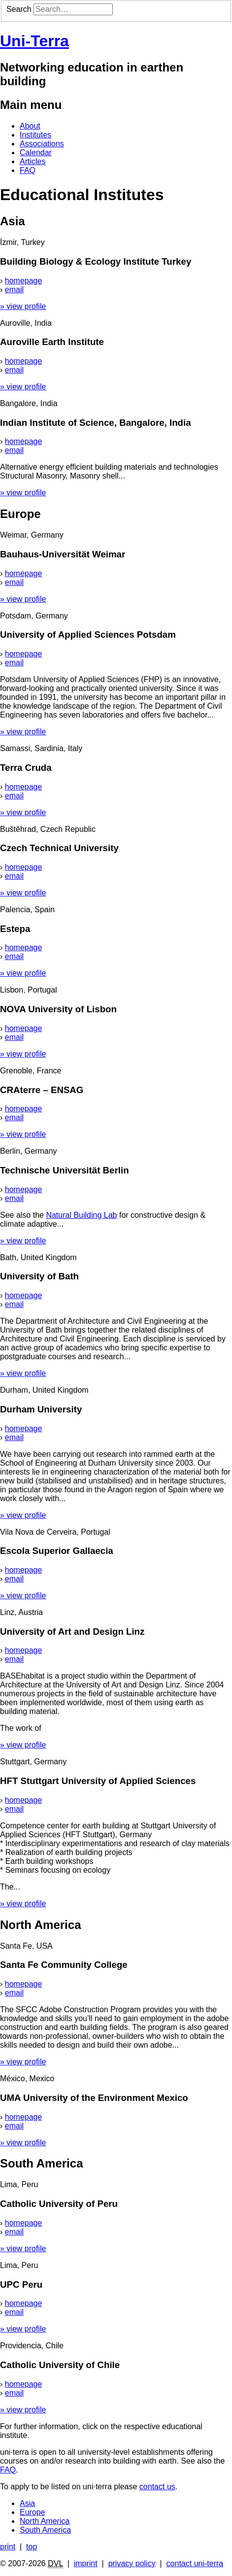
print (7, 2546)
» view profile (23, 306)
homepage (23, 280)
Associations (42, 143)
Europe (32, 2512)
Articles (32, 161)
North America (44, 2521)
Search (19, 9)
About (30, 126)
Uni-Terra (34, 41)
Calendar (36, 152)
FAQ (27, 170)
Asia (27, 2503)
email (14, 289)
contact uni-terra (195, 2563)
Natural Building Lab (81, 1215)
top (31, 2546)
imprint (86, 2563)
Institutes (35, 135)
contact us (157, 2486)
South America (45, 2530)
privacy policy (132, 2563)
